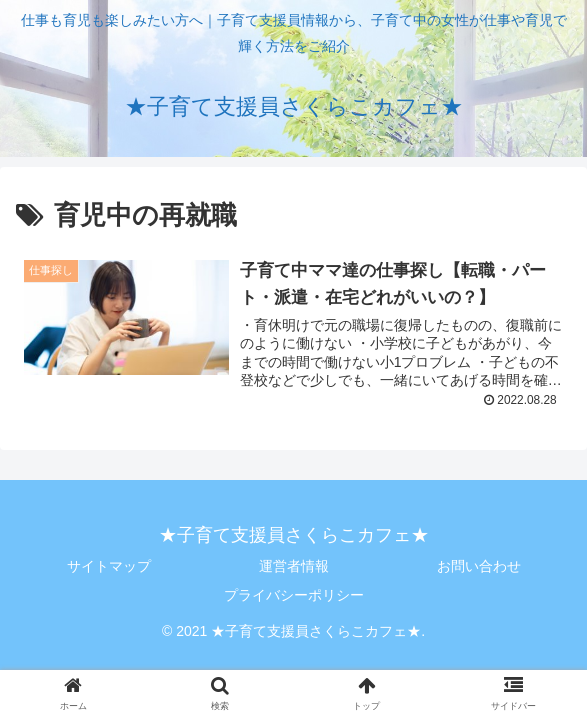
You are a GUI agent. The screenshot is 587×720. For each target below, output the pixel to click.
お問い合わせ (479, 566)
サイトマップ (109, 566)
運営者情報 (294, 566)
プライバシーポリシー (294, 596)
